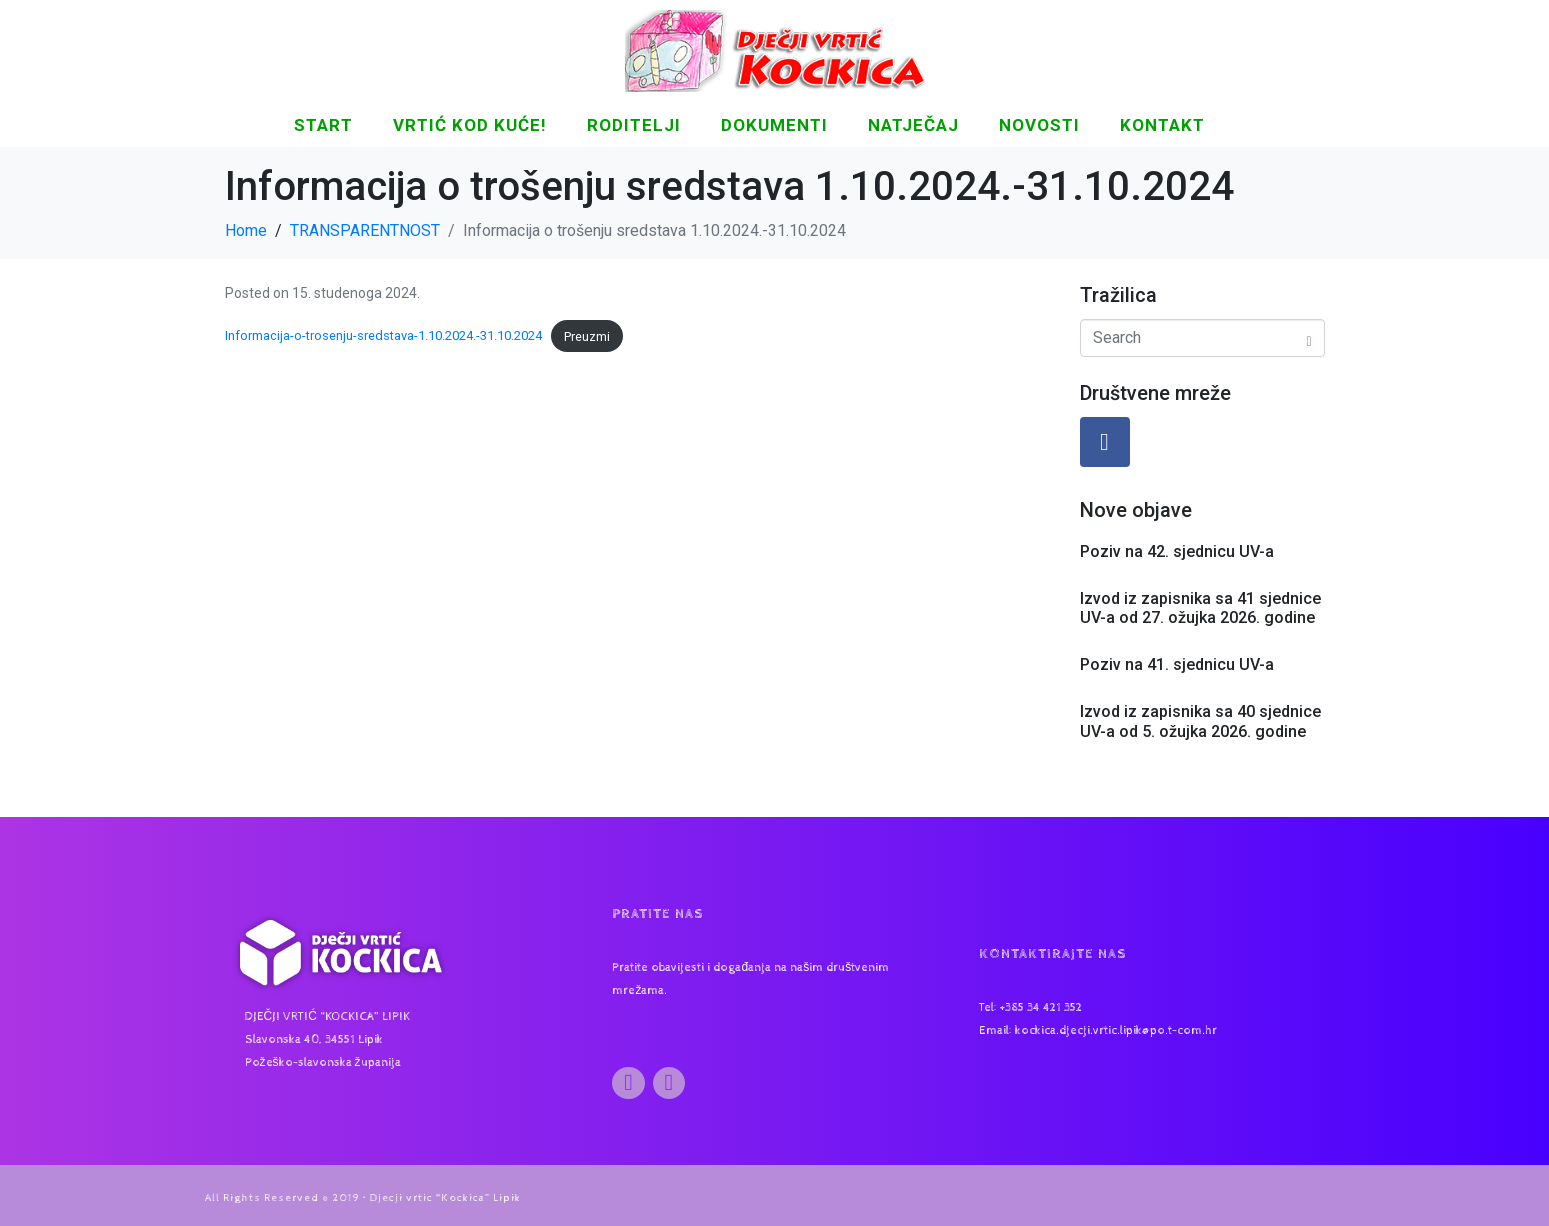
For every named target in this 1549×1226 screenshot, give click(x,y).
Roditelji (634, 125)
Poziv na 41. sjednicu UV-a (1177, 664)
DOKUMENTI (774, 125)
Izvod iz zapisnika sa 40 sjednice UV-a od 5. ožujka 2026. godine (1200, 721)
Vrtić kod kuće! (470, 125)
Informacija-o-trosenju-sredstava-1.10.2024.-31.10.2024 (383, 336)
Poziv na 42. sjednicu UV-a (1177, 551)
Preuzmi (587, 336)
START (323, 125)
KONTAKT (1162, 125)
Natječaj (913, 125)
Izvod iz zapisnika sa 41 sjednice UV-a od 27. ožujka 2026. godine (1200, 608)
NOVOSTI (1039, 125)
